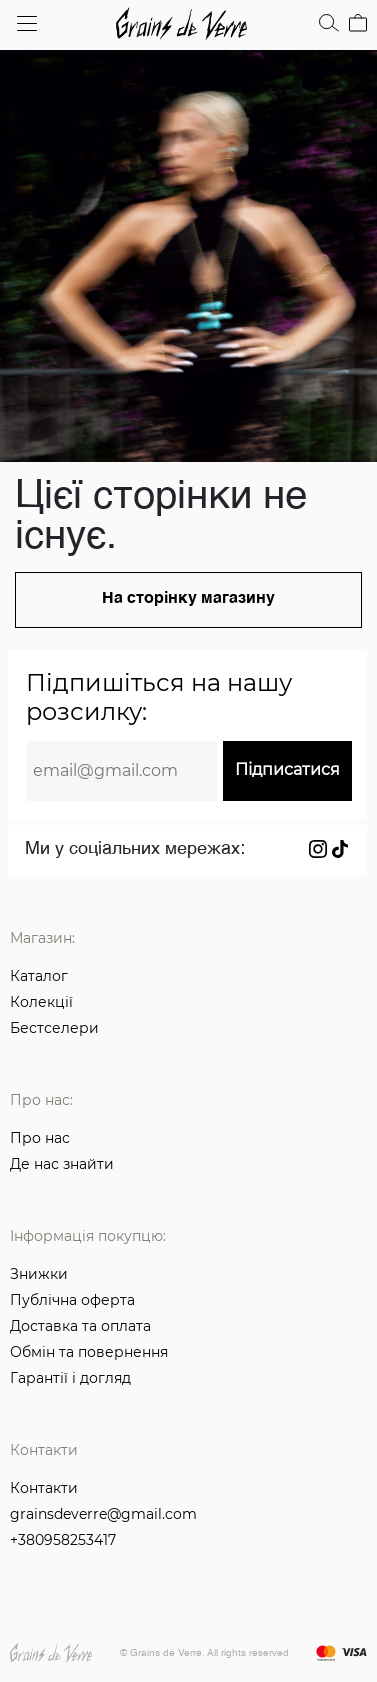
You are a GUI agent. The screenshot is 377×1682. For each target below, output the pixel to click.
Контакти (44, 1489)
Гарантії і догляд (70, 1378)
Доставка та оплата (80, 1326)
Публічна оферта (72, 1300)
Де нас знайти (62, 1164)
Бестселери (54, 1028)
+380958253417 (63, 1541)
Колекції (41, 1002)
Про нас (40, 1138)
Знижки (39, 1274)
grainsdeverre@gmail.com (103, 1515)
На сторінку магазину (188, 599)
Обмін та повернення (89, 1352)
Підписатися (287, 769)
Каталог (39, 976)
